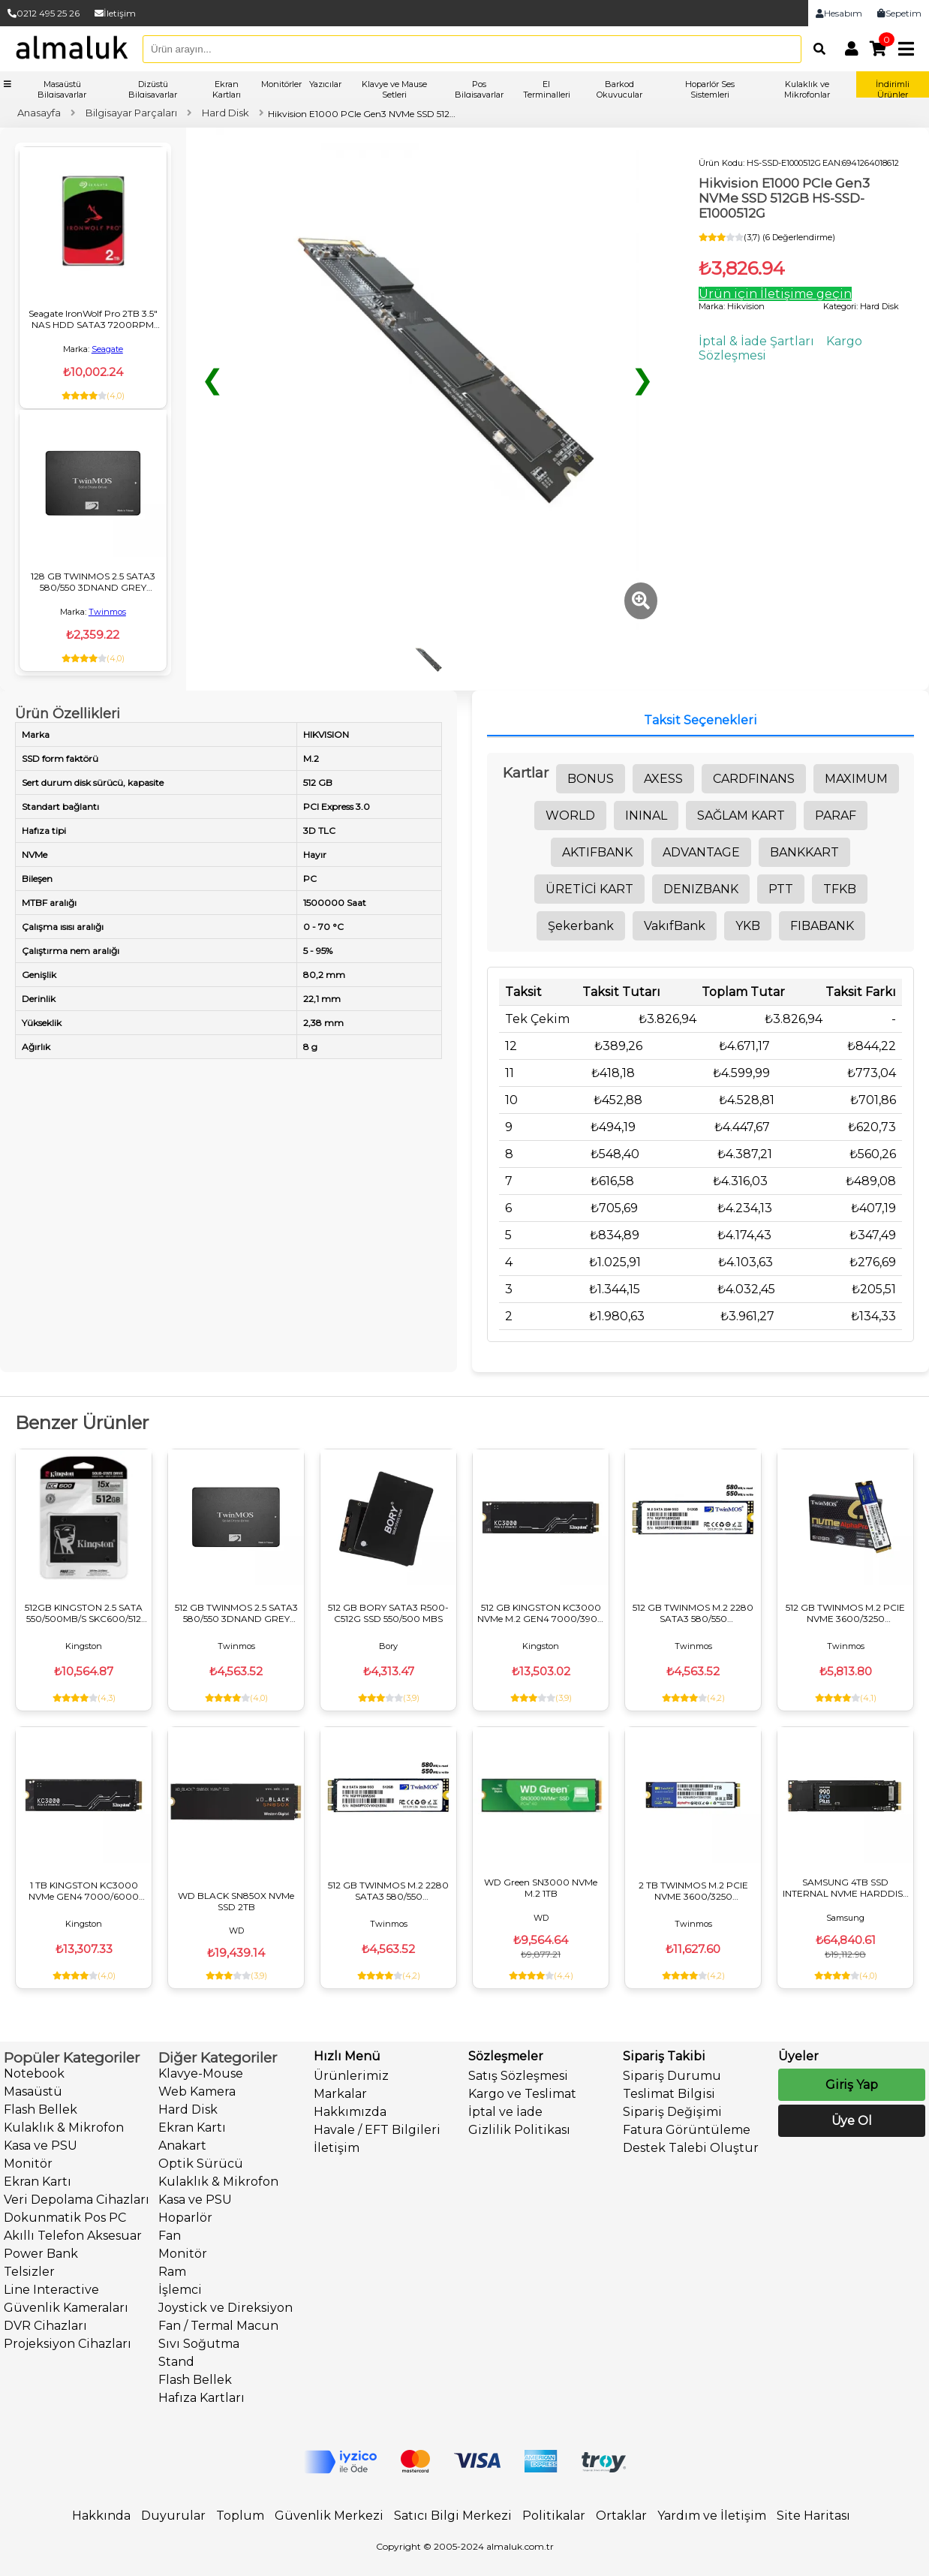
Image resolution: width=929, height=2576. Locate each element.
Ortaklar (621, 2515)
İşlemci (180, 2290)
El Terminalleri (546, 89)
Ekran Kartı (37, 2181)
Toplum (240, 2515)
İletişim (115, 13)
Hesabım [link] (839, 13)
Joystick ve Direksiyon (225, 2308)
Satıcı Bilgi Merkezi (453, 2515)
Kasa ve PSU (40, 2145)
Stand (176, 2362)
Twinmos (107, 611)
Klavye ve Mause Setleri (394, 89)
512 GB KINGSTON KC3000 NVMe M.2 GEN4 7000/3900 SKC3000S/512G (540, 1613)
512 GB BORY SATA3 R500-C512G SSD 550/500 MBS (388, 1613)
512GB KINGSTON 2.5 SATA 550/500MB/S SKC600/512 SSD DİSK (84, 1613)
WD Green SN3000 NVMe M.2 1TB (540, 1887)
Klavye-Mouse (200, 2073)
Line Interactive (51, 2290)
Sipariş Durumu (672, 2076)
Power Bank (41, 2253)
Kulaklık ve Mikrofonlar (807, 89)
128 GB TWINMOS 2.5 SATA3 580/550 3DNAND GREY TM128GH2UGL (93, 581)
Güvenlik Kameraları (66, 2308)
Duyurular (173, 2515)
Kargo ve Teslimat (522, 2094)
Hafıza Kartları (201, 2398)
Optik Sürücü (200, 2163)
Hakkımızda (350, 2112)
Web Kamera (197, 2091)
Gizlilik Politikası (519, 2130)
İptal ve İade (505, 2112)
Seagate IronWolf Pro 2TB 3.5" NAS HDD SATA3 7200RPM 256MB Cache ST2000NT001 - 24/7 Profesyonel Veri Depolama (93, 319)
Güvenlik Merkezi (329, 2515)
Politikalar (553, 2515)
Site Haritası (813, 2515)
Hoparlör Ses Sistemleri (710, 89)
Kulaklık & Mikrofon (64, 2127)
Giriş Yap (851, 2085)
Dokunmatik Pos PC (65, 2217)
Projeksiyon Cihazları (67, 2344)
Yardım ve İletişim (711, 2515)
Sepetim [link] (899, 13)
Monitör (28, 2163)
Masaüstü (33, 2091)
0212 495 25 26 (44, 13)
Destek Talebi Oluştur (691, 2148)
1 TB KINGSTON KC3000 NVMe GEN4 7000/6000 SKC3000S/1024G (84, 1890)
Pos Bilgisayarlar (479, 89)
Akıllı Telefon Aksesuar (73, 2235)
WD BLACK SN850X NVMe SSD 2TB (236, 1901)
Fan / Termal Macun (218, 2326)
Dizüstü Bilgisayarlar (152, 89)
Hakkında (101, 2515)
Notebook (34, 2073)
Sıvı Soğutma (198, 2344)
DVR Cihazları (45, 2326)
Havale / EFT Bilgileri (377, 2130)
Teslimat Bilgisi (669, 2094)
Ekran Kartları (226, 89)
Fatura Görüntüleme (686, 2130)
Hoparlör (185, 2217)
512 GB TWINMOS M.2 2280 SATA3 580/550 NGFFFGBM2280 (693, 1613)
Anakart (182, 2145)
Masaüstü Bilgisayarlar (62, 89)
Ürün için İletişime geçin (775, 294)
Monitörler (281, 84)
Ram (172, 2272)
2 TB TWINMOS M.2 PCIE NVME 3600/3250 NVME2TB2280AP (693, 1890)
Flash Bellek (40, 2109)
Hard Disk (188, 2109)
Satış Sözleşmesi (518, 2076)
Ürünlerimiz (351, 2076)
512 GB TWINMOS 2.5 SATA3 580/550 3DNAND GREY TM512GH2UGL (236, 1613)
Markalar (340, 2094)
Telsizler (29, 2272)
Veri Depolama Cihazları (76, 2199)
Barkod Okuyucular (619, 89)
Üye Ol (851, 2121)
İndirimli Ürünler (892, 89)
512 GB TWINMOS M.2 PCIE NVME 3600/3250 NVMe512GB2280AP (845, 1613)
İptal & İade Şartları (756, 341)
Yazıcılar (325, 84)
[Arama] (815, 49)
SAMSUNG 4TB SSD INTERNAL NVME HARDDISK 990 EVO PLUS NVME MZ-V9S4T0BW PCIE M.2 (846, 1887)
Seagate (107, 349)
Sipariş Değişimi (672, 2112)
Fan (169, 2235)
